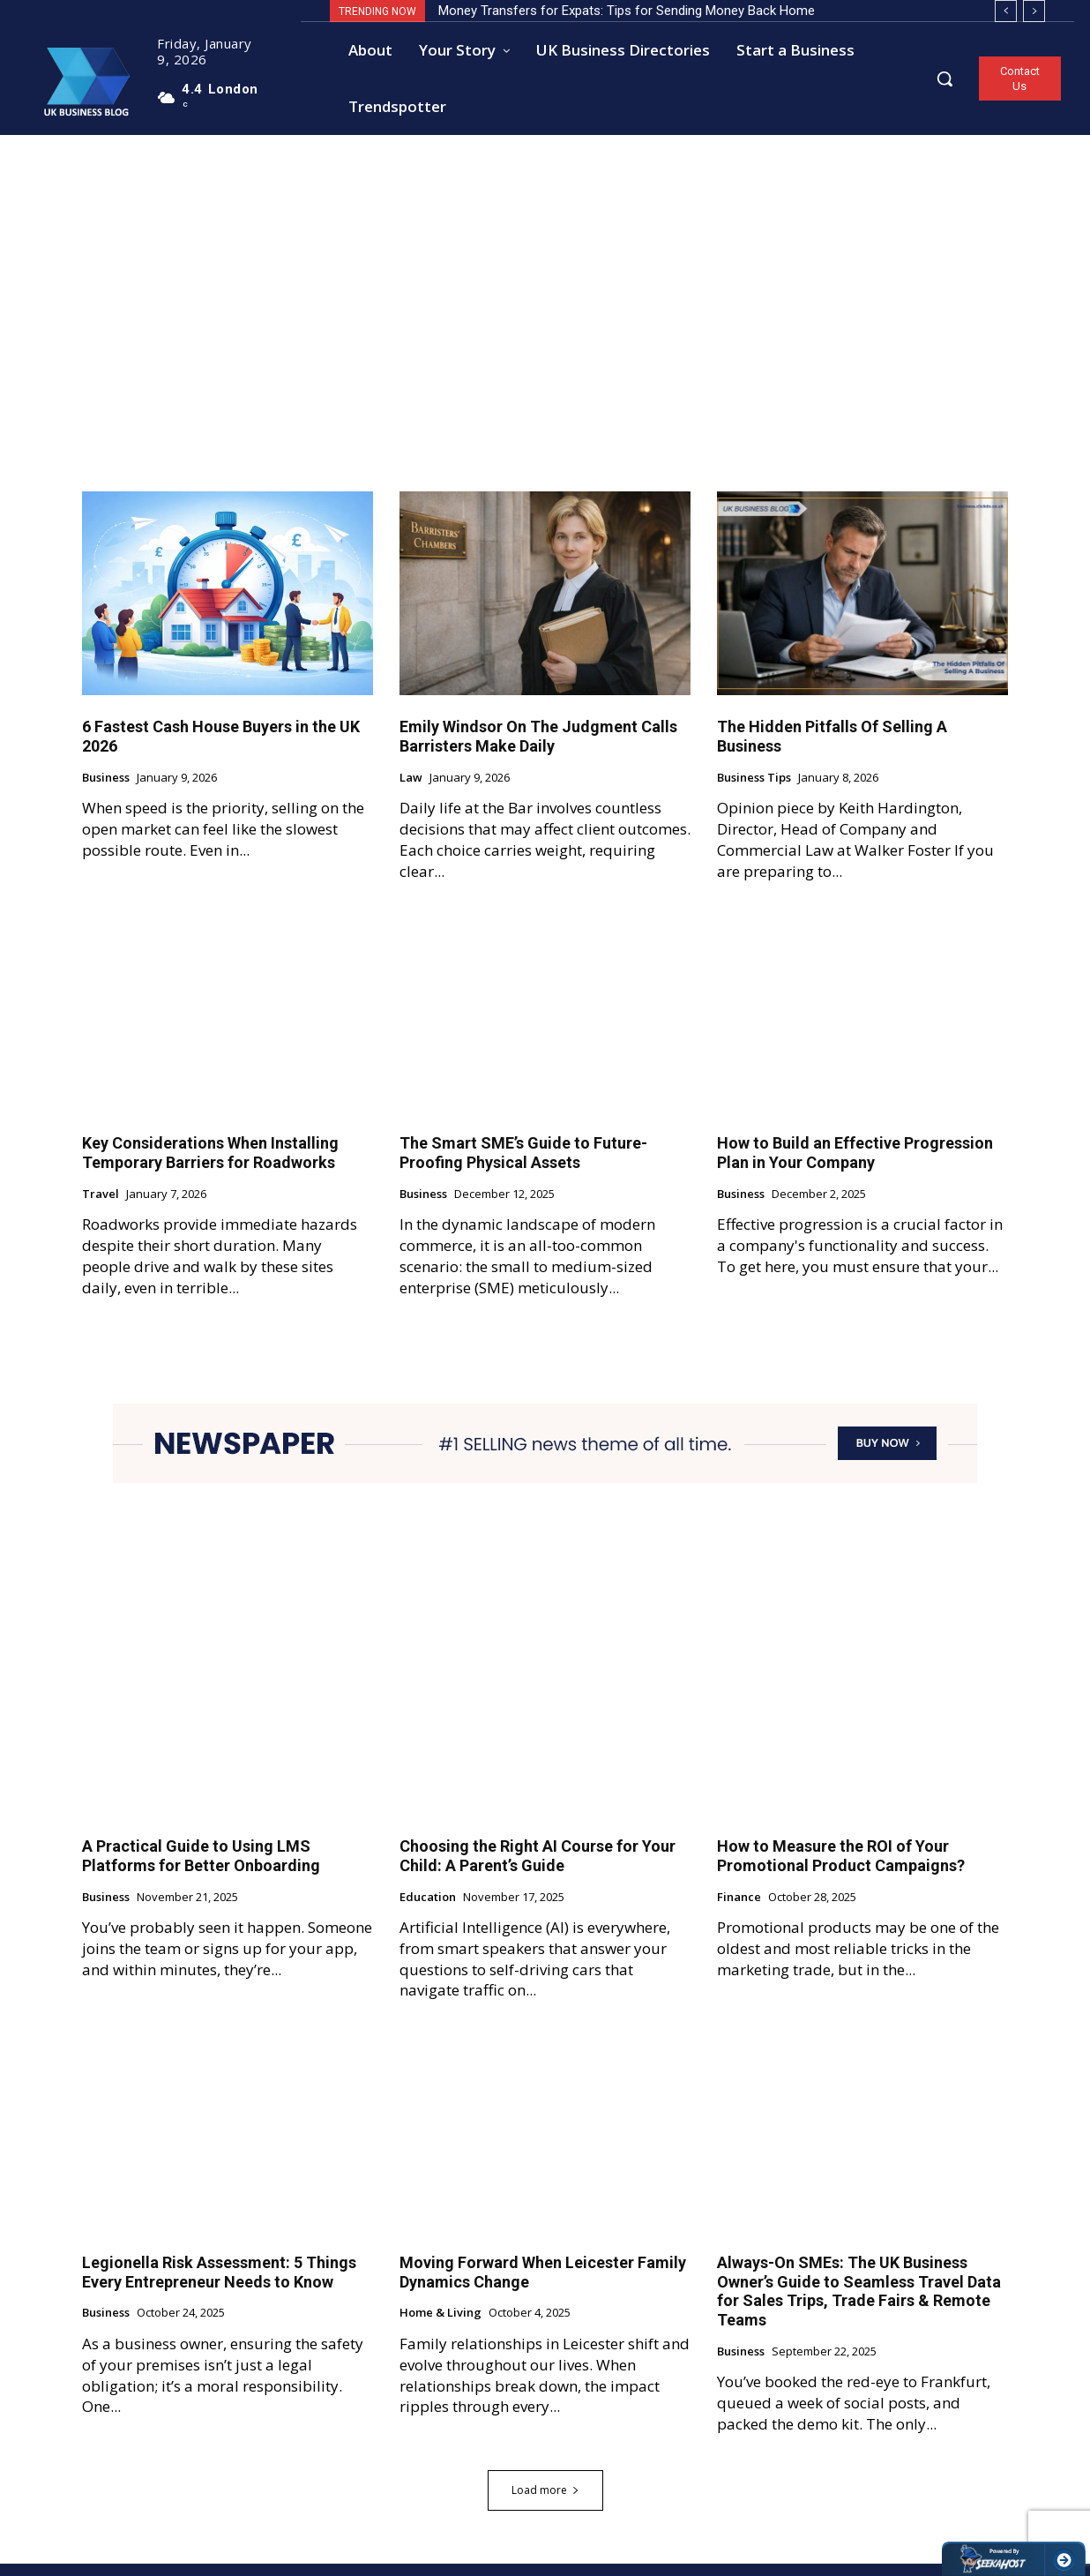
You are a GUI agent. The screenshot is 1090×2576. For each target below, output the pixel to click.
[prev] (1006, 11)
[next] (1034, 11)
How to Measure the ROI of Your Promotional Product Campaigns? (841, 1868)
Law (410, 790)
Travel (100, 1207)
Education (427, 1909)
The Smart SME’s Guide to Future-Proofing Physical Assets (523, 1165)
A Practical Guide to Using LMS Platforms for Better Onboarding (201, 1868)
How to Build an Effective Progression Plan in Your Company (855, 1165)
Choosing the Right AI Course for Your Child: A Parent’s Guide (537, 1868)
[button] (944, 78)
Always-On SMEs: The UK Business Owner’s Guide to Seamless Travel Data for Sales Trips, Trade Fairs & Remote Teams (859, 2303)
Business (106, 790)
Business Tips (754, 790)
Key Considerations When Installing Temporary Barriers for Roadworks (210, 1165)
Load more (545, 2502)
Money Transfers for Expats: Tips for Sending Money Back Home (626, 11)
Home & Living (440, 2325)
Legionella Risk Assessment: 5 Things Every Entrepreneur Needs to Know (219, 2284)
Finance (739, 1909)
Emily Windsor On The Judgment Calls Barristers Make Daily (538, 749)
